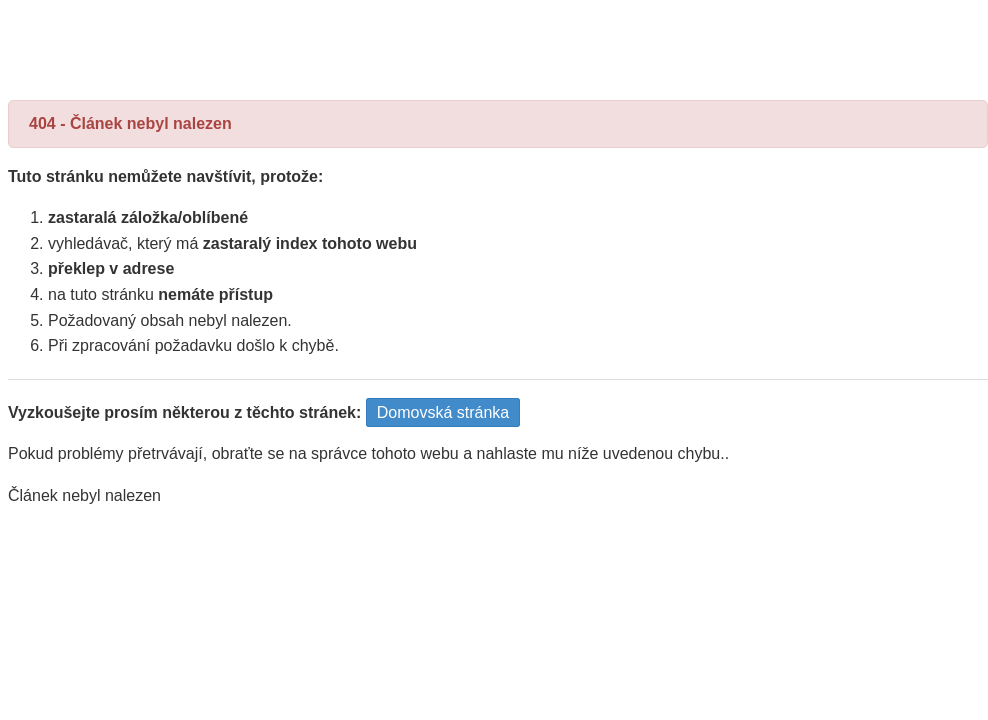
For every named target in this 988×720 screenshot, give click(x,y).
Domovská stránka (443, 412)
